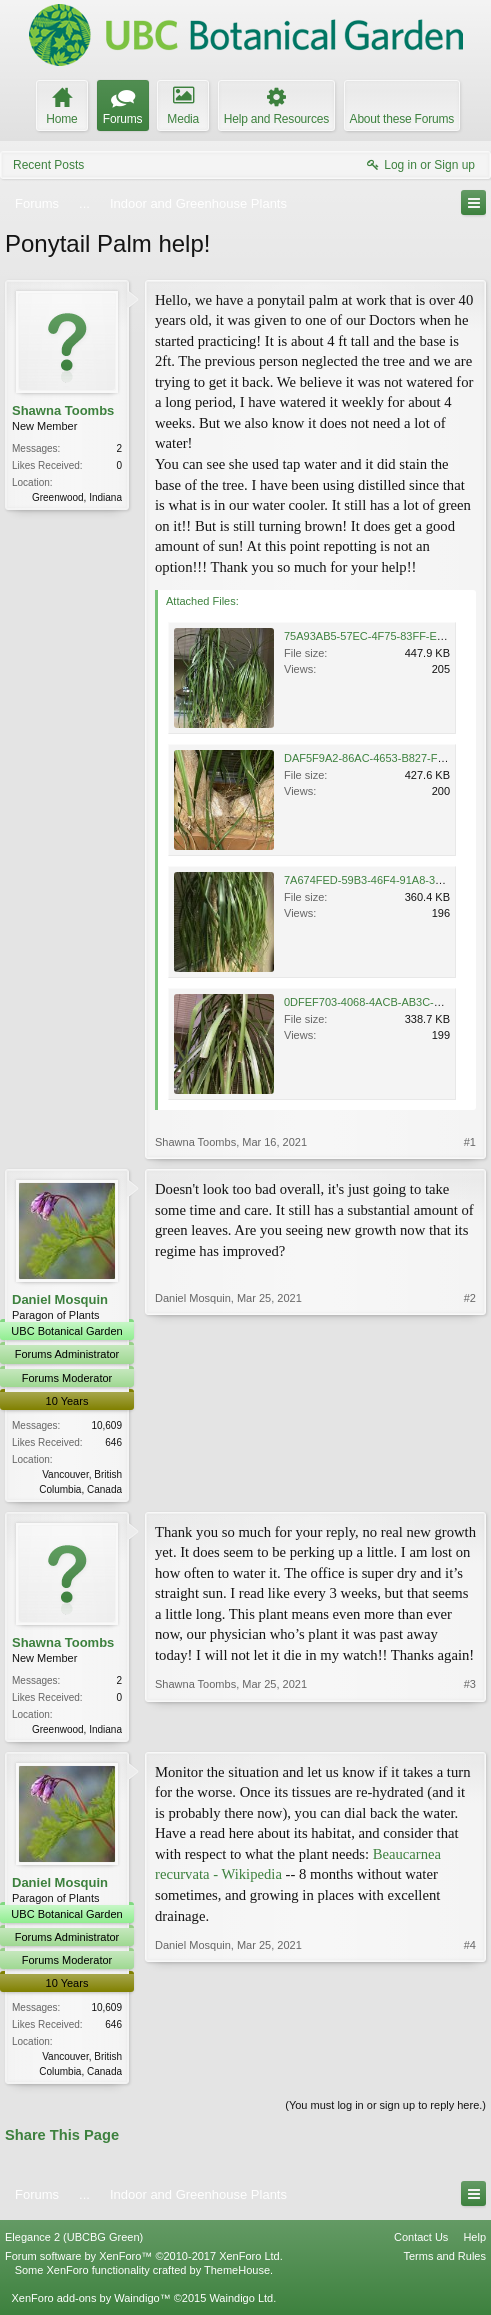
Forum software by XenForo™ (144, 2261)
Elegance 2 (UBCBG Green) (74, 2242)
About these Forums (402, 119)
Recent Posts (48, 165)
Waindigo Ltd (241, 2303)
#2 (470, 1486)
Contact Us (421, 2242)
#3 (470, 1728)
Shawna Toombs (63, 410)
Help (474, 2242)
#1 (470, 1142)
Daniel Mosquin (60, 1299)
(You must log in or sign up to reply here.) (385, 2111)
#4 (470, 2072)
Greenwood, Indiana (77, 497)
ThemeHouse (237, 2275)
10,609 (106, 1425)
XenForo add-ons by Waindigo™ (90, 2303)
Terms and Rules (444, 2261)
